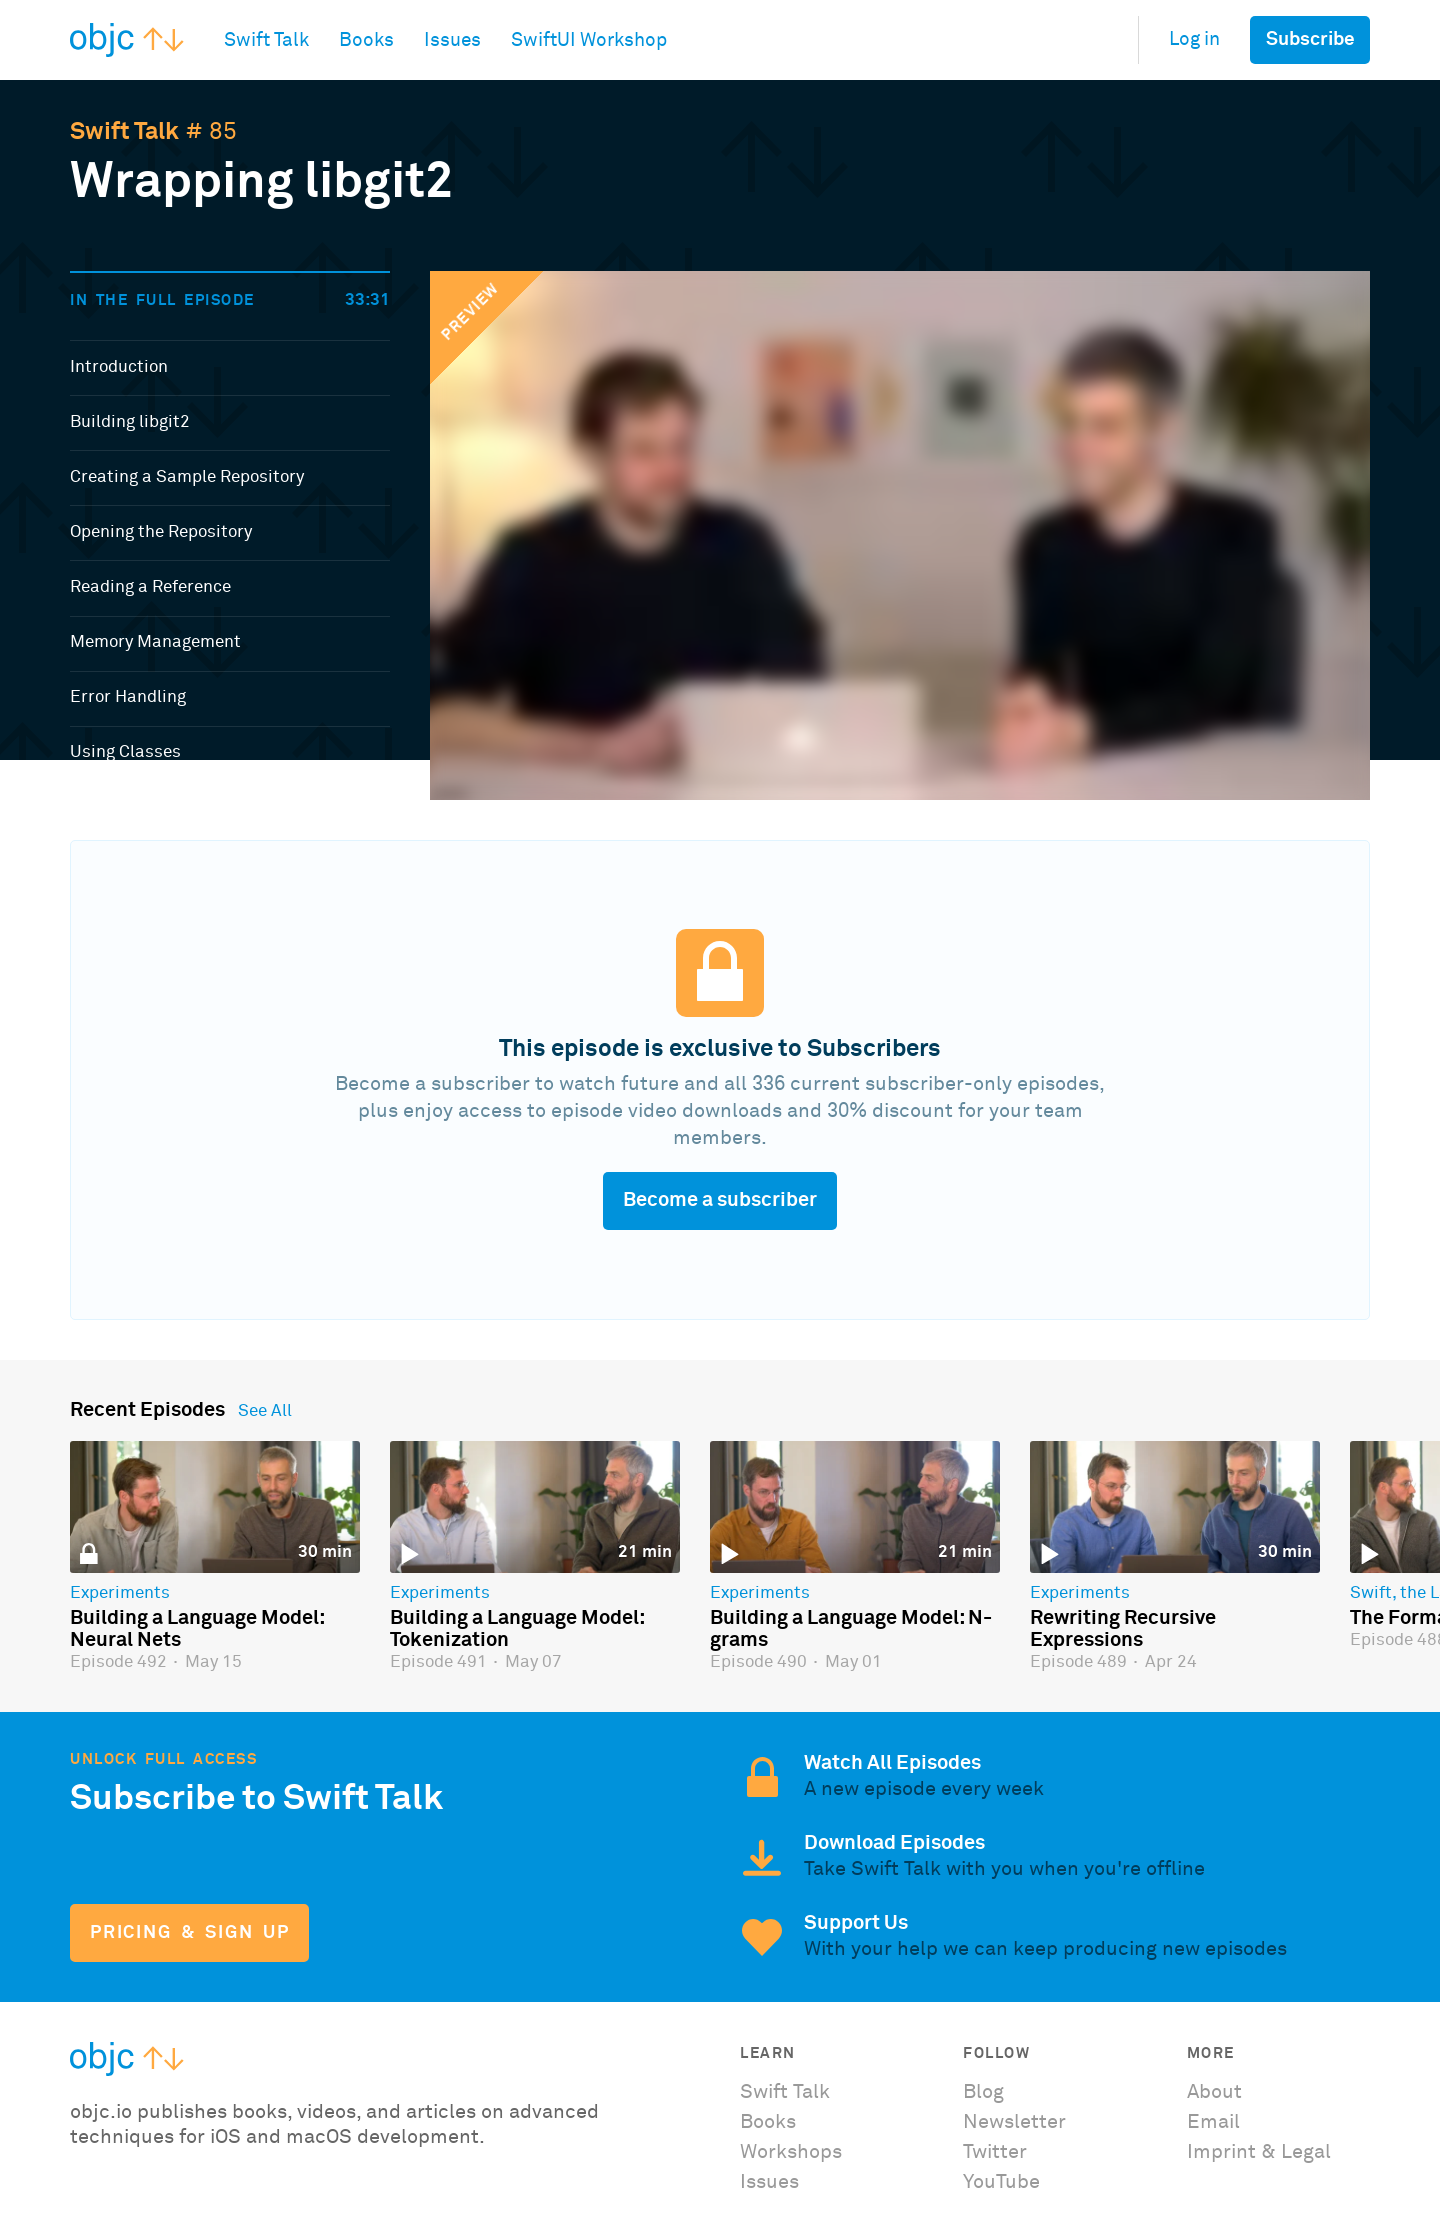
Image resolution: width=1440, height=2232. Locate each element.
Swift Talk (124, 132)
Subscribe (1310, 39)
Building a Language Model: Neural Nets (197, 1629)
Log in (1194, 39)
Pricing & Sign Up (189, 1933)
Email (1213, 2122)
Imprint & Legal (1259, 2152)
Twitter (995, 2152)
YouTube (1001, 2182)
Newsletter (1014, 2122)
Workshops (791, 2152)
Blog (983, 2092)
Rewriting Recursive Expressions (1123, 1629)
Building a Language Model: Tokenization (517, 1629)
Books (768, 2122)
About (1214, 2092)
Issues (769, 2182)
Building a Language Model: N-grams (851, 1629)
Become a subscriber (720, 1200)
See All (265, 1412)
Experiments (120, 1594)
